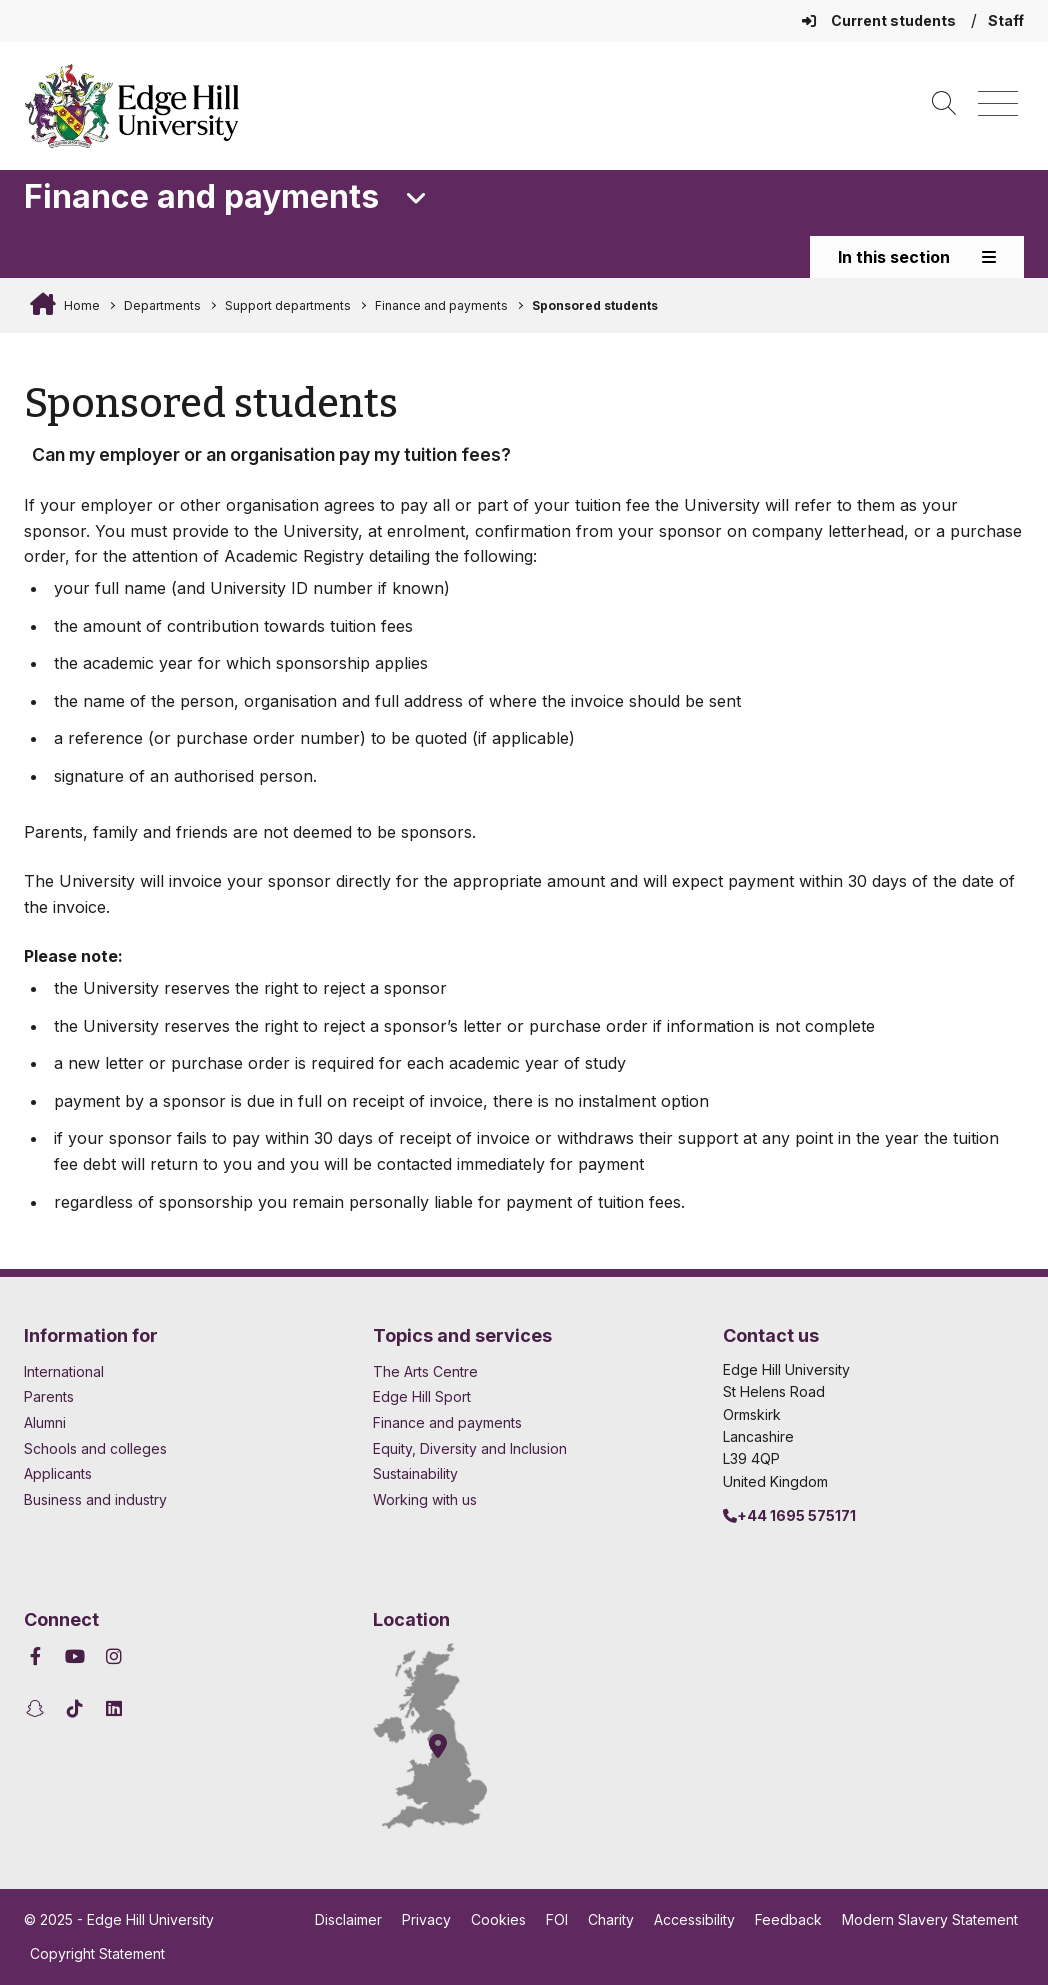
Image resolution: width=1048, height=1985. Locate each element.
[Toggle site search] (944, 104)
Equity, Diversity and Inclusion (470, 1448)
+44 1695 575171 (789, 1515)
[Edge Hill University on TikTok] (75, 1708)
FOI (557, 1919)
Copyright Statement (97, 1953)
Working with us (425, 1499)
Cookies (498, 1919)
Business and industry (95, 1499)
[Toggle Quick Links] (416, 199)
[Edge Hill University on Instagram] (114, 1656)
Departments (162, 305)
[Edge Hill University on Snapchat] (38, 1708)
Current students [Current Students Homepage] (880, 20)
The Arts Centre (425, 1371)
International (64, 1371)
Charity (611, 1919)
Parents (49, 1396)
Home (80, 305)
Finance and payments (441, 305)
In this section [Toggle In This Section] (917, 257)
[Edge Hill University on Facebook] (38, 1656)
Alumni (45, 1422)
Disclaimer (348, 1919)
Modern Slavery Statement (930, 1919)
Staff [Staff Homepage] (1006, 20)
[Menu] (998, 104)
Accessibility (694, 1919)
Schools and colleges (95, 1448)
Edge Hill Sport (422, 1396)
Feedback (788, 1919)
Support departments (288, 305)
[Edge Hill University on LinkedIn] (114, 1708)
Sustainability (415, 1473)
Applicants (58, 1473)
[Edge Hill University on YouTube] (75, 1656)
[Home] (132, 106)
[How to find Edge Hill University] (448, 1736)
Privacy (426, 1919)
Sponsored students (595, 305)
